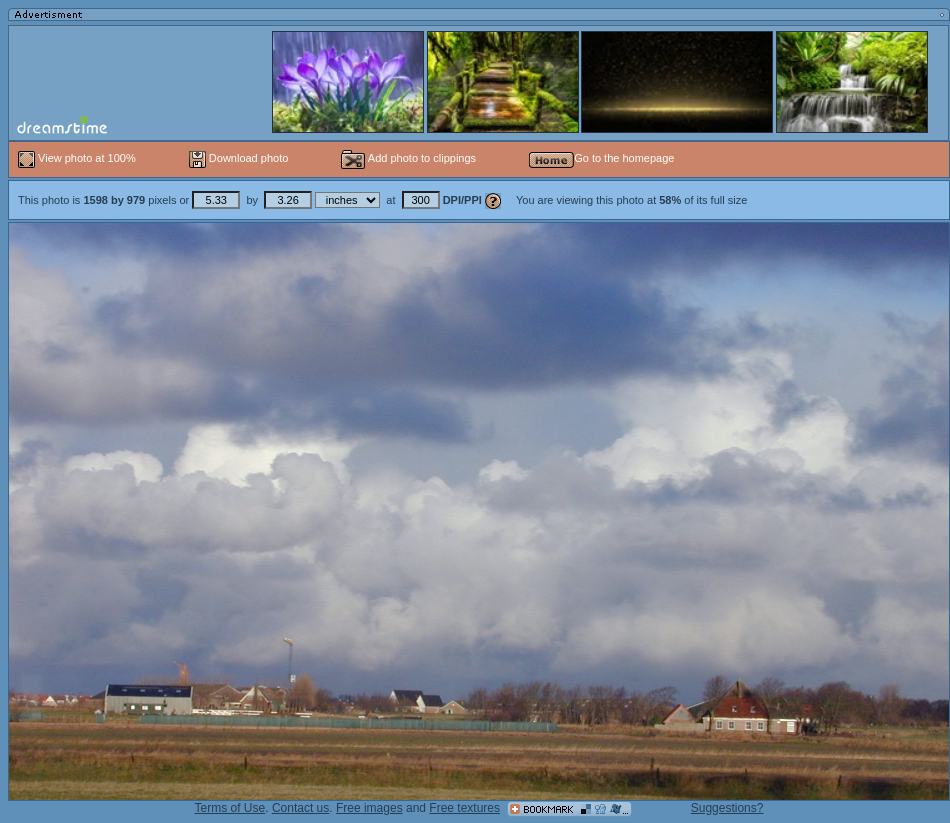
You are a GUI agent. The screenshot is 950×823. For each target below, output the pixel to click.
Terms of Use (230, 808)
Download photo (239, 158)
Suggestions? (727, 808)
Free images (369, 808)
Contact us (300, 808)
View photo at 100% (78, 158)
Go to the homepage (601, 158)
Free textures (464, 808)
